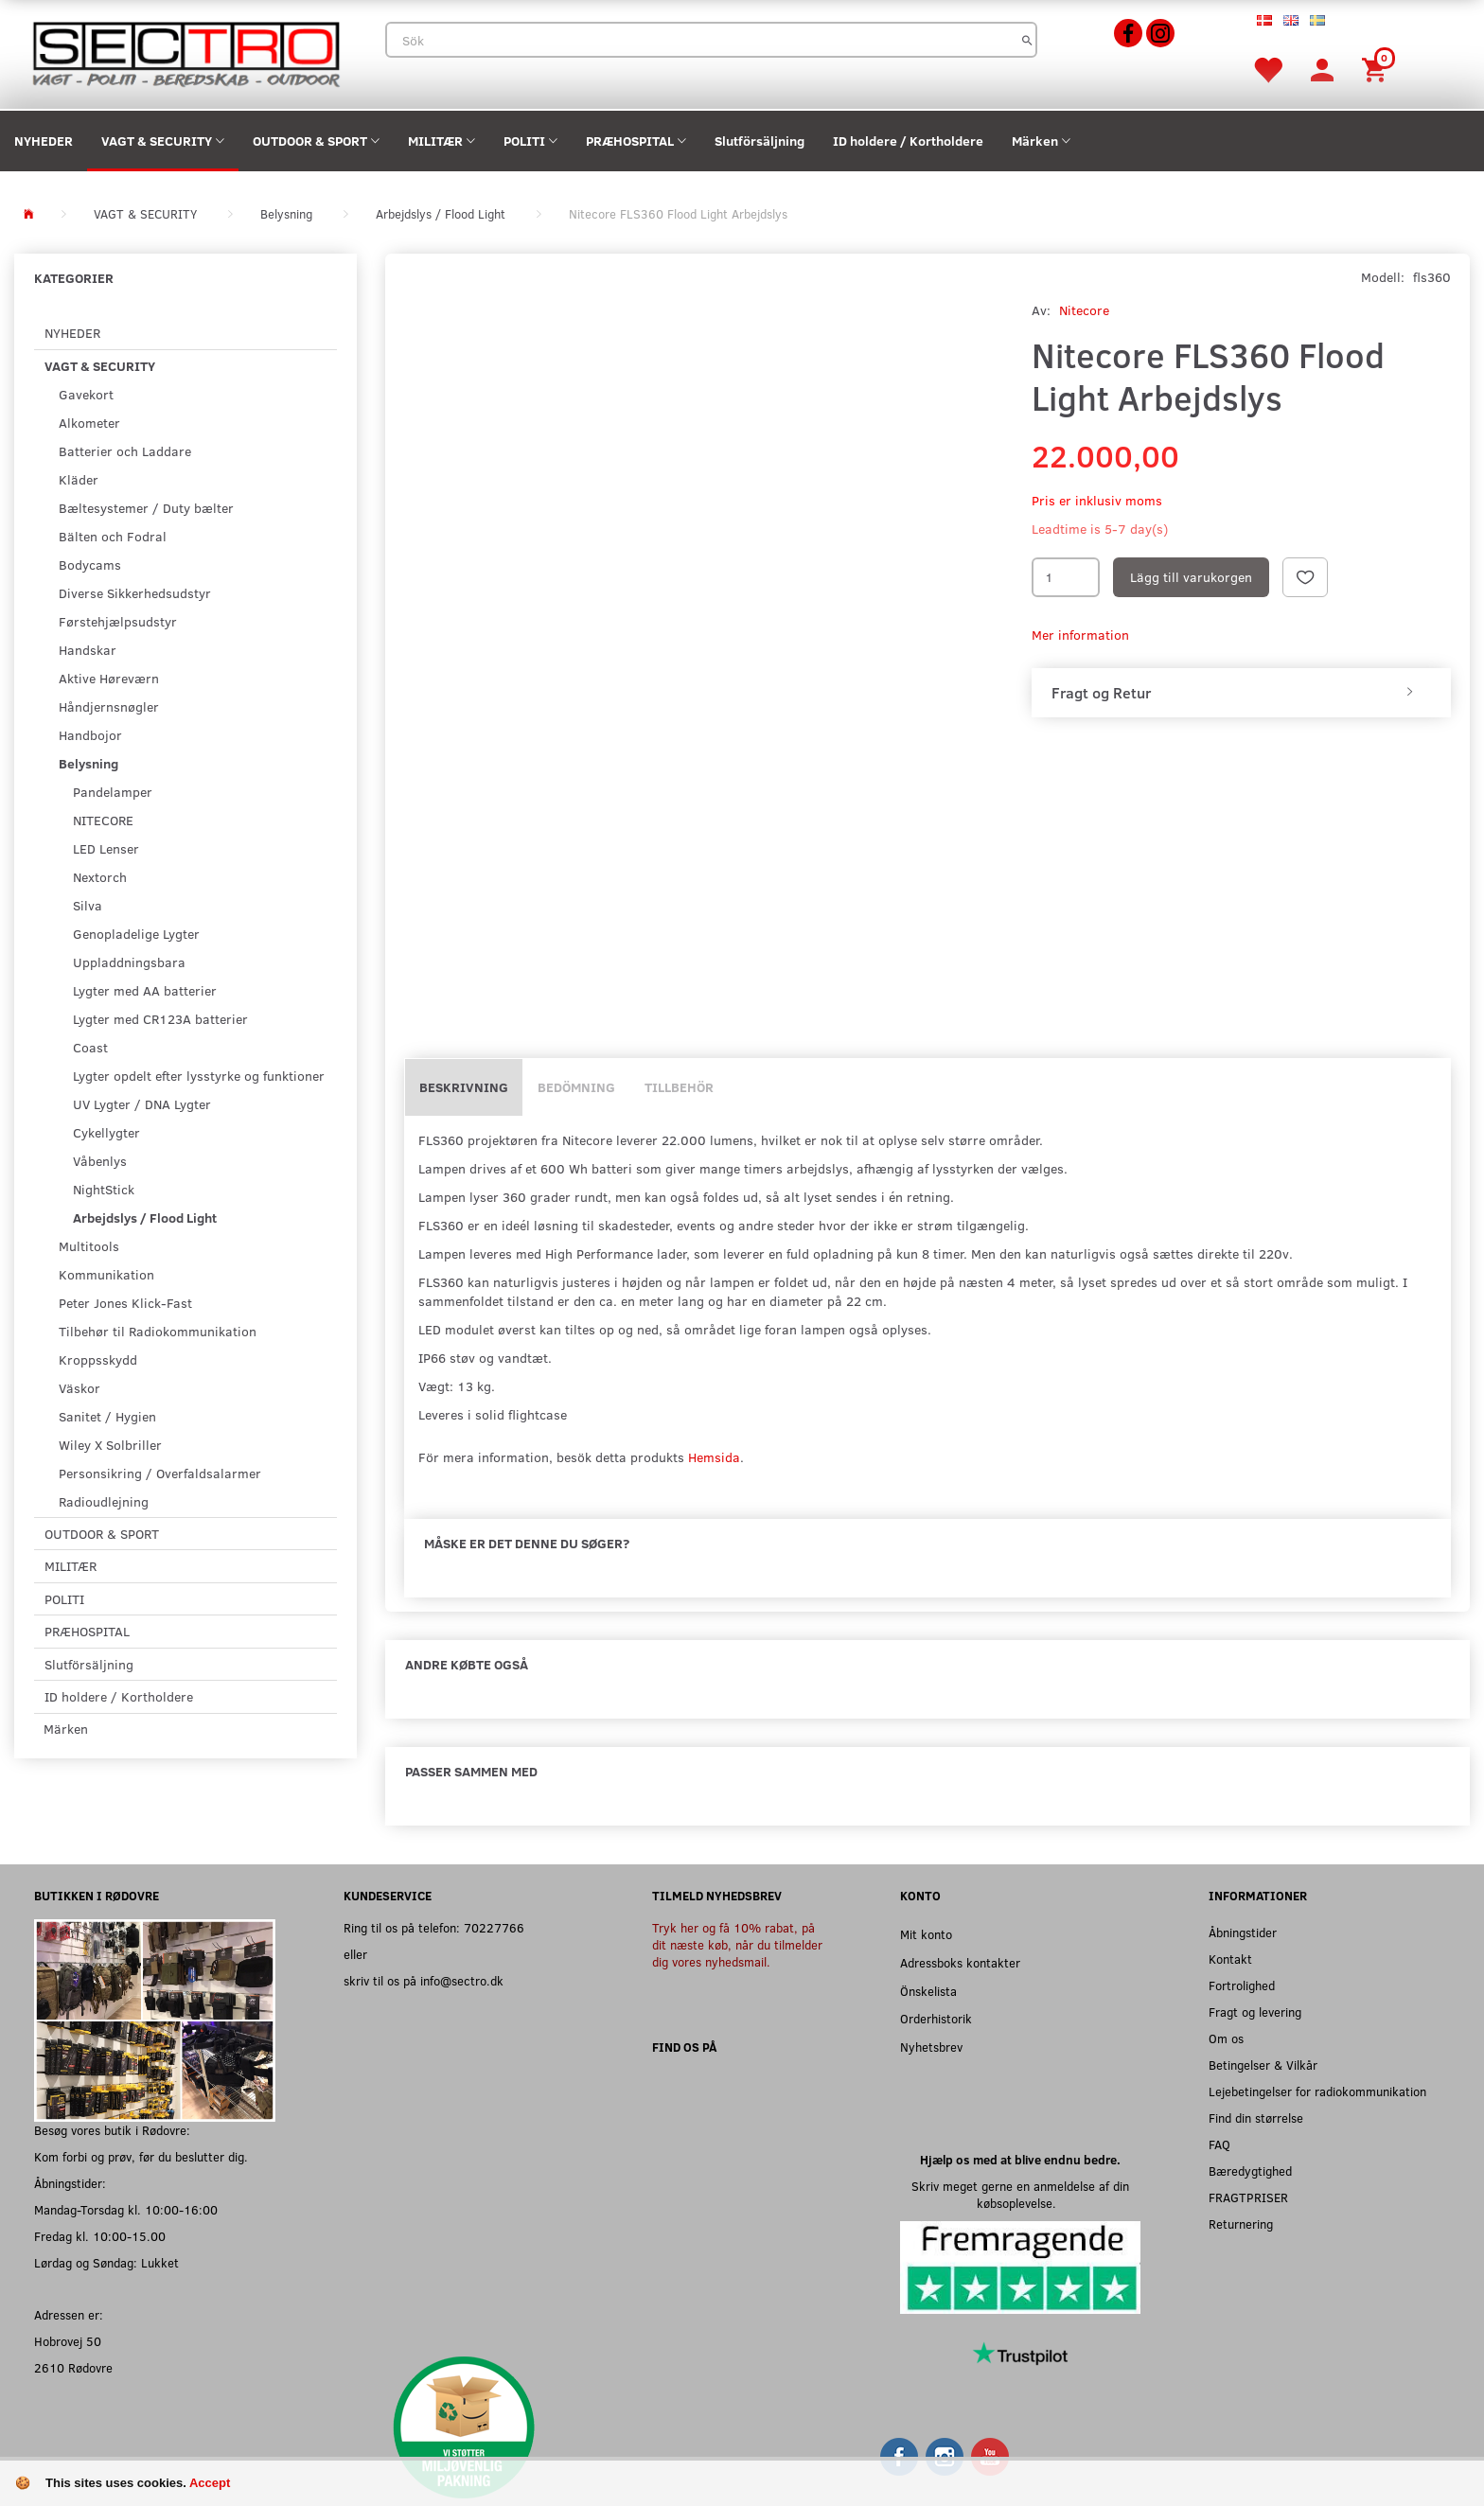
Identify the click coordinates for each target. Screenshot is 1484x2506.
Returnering (1241, 2223)
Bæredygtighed (1250, 2170)
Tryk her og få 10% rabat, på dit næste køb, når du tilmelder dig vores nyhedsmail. (737, 1944)
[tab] (1241, 692)
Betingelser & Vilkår (1263, 2064)
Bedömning (576, 1087)
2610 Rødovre (73, 2367)
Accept (209, 2483)
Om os (1226, 2038)
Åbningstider (1243, 1932)
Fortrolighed (1242, 1985)
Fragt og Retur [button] (1101, 692)
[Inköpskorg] (1377, 68)
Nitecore (1084, 310)
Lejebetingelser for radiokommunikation (1317, 2091)
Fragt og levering (1255, 2011)
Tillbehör (679, 1087)
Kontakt (1230, 1958)
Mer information (1080, 635)
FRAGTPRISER (1248, 2197)
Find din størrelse (1256, 2117)
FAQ (1219, 2144)
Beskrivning (463, 1087)
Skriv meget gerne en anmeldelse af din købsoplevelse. (1020, 2194)
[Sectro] (185, 52)
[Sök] (1027, 39)
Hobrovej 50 (67, 2341)
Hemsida (714, 1457)
